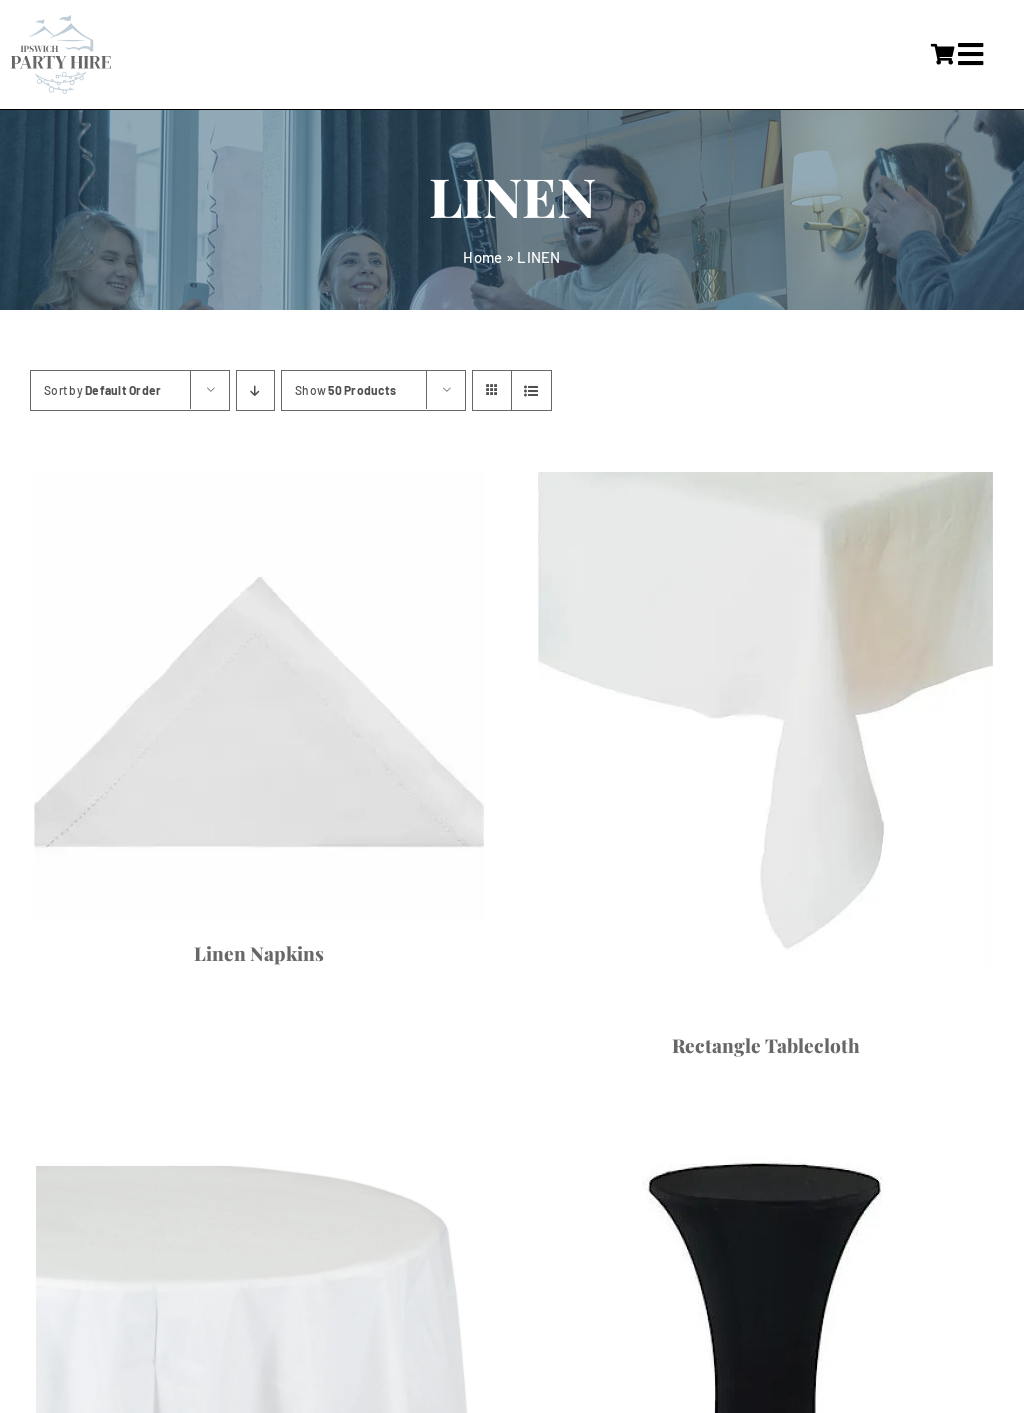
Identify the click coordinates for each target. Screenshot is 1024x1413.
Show (345, 390)
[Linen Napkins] (258, 697)
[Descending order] (255, 390)
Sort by (102, 390)
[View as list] (531, 390)
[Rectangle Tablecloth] (765, 743)
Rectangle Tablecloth (766, 1045)
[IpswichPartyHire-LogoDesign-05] (61, 23)
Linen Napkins (259, 953)
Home (482, 257)
